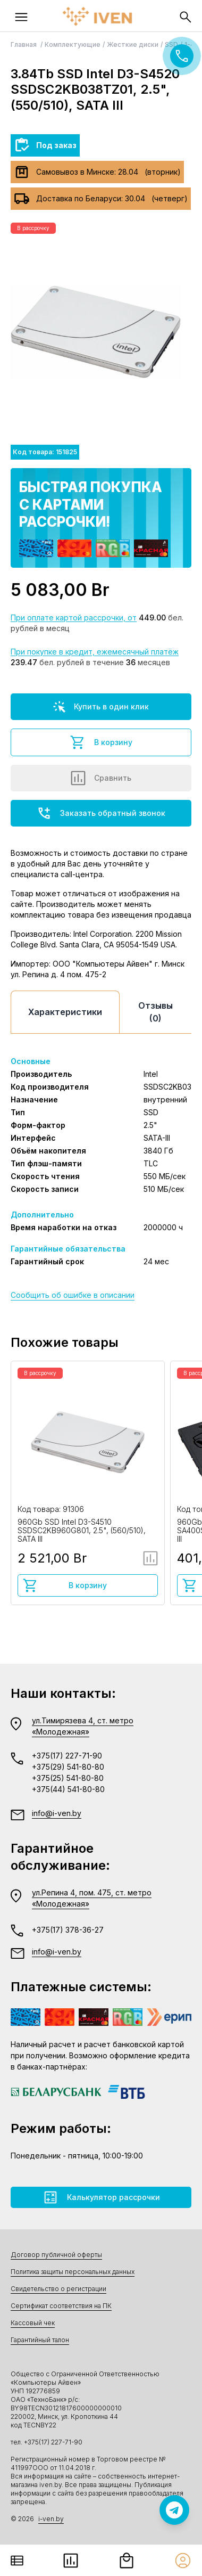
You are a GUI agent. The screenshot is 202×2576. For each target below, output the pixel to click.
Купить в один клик (101, 707)
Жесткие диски (132, 44)
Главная (24, 44)
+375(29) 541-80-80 (68, 1766)
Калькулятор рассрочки (101, 2197)
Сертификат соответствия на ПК (61, 2306)
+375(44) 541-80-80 (68, 1789)
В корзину (101, 742)
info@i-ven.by (56, 1813)
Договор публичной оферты (56, 2255)
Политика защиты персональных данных (72, 2272)
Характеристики (65, 1012)
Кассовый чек (33, 2323)
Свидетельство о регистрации (58, 2289)
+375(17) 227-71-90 (67, 1755)
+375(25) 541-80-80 (68, 1777)
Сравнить (101, 778)
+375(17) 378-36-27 (68, 1929)
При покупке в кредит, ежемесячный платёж (95, 651)
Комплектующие (72, 44)
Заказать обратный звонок (101, 813)
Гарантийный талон (40, 2340)
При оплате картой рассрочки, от (74, 617)
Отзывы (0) (155, 1012)
